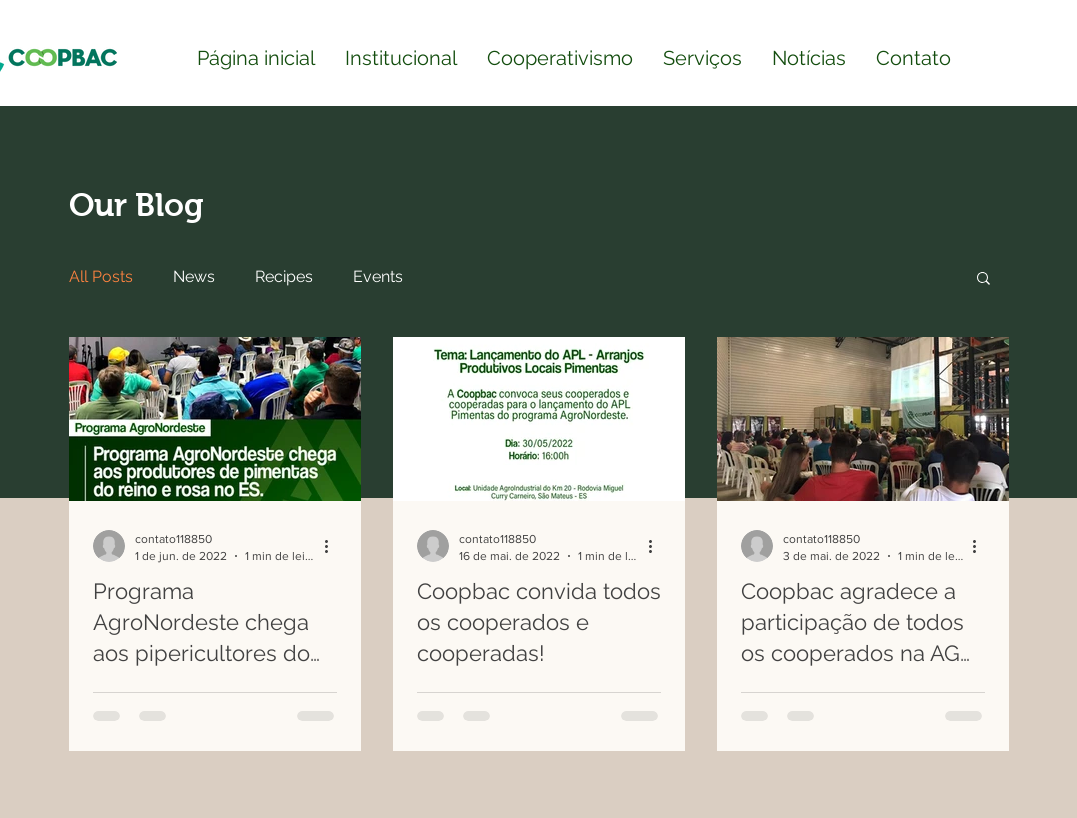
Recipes (284, 276)
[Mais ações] (334, 546)
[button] (983, 279)
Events (378, 276)
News (194, 276)
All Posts (101, 276)
